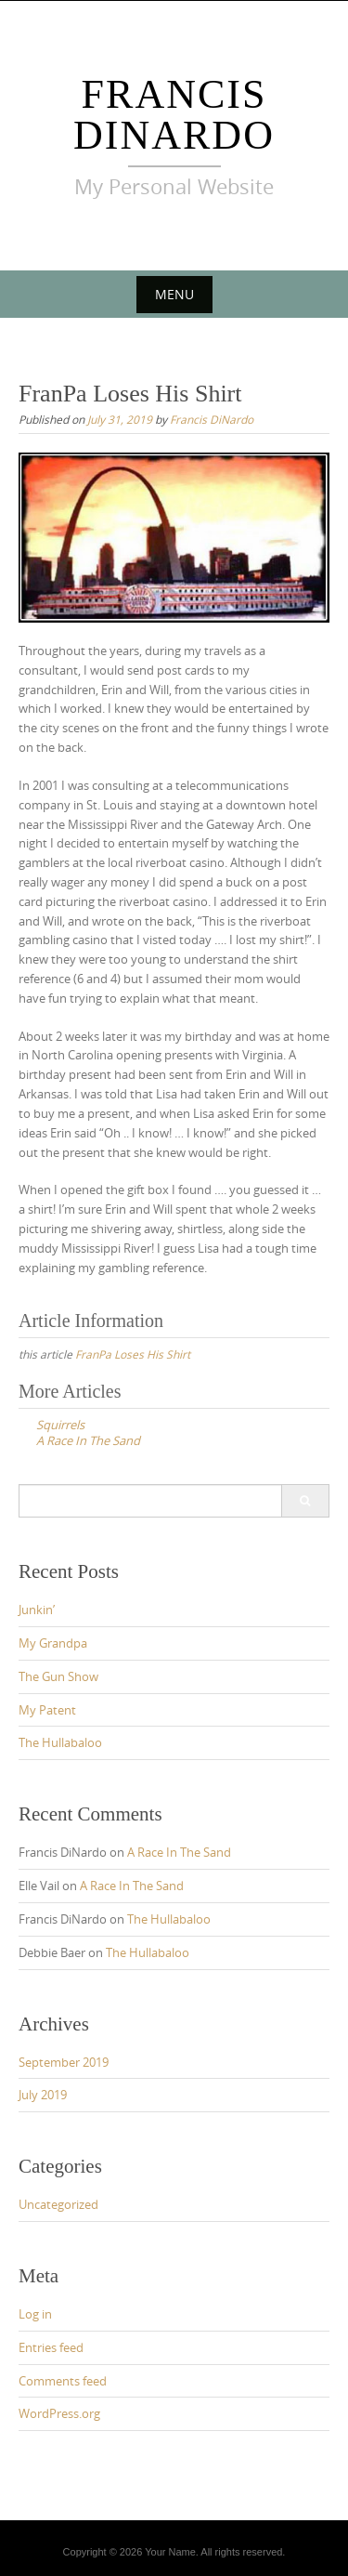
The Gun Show (58, 1676)
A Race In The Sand (179, 1852)
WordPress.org (59, 2413)
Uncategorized (58, 2204)
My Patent (47, 1710)
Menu (174, 294)
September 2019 (64, 2062)
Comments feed (63, 2380)
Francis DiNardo (174, 115)
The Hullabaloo (60, 1742)
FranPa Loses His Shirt (132, 1354)
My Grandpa (53, 1643)
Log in (35, 2314)
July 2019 (43, 2094)
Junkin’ (37, 1609)
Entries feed (51, 2347)
